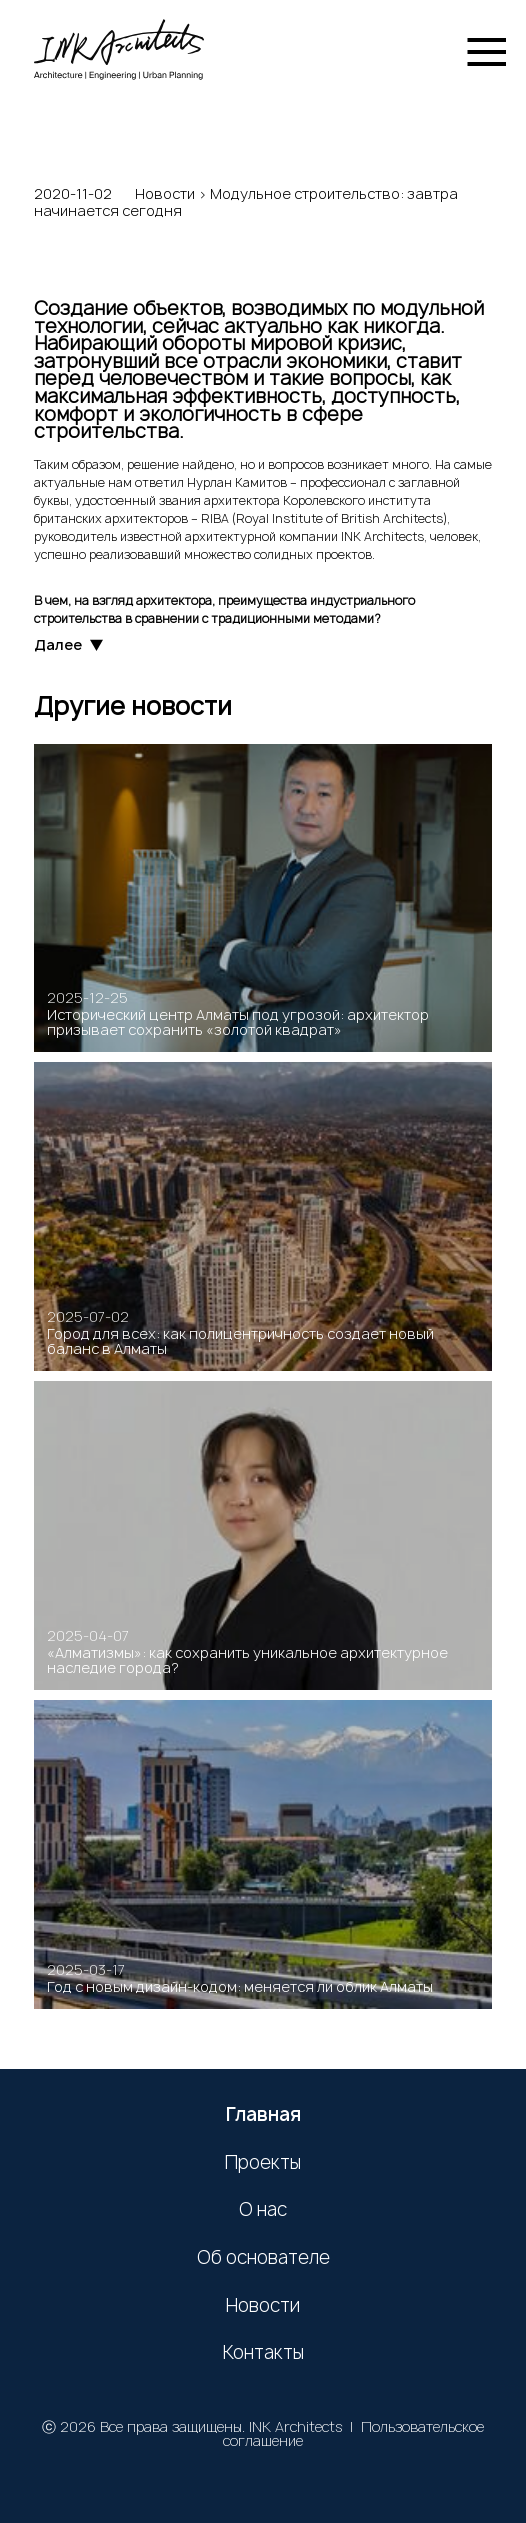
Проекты (263, 2163)
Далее (68, 645)
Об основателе (263, 2258)
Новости (165, 193)
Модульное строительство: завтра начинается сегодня (246, 202)
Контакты (263, 2353)
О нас (263, 2210)
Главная (263, 2115)
